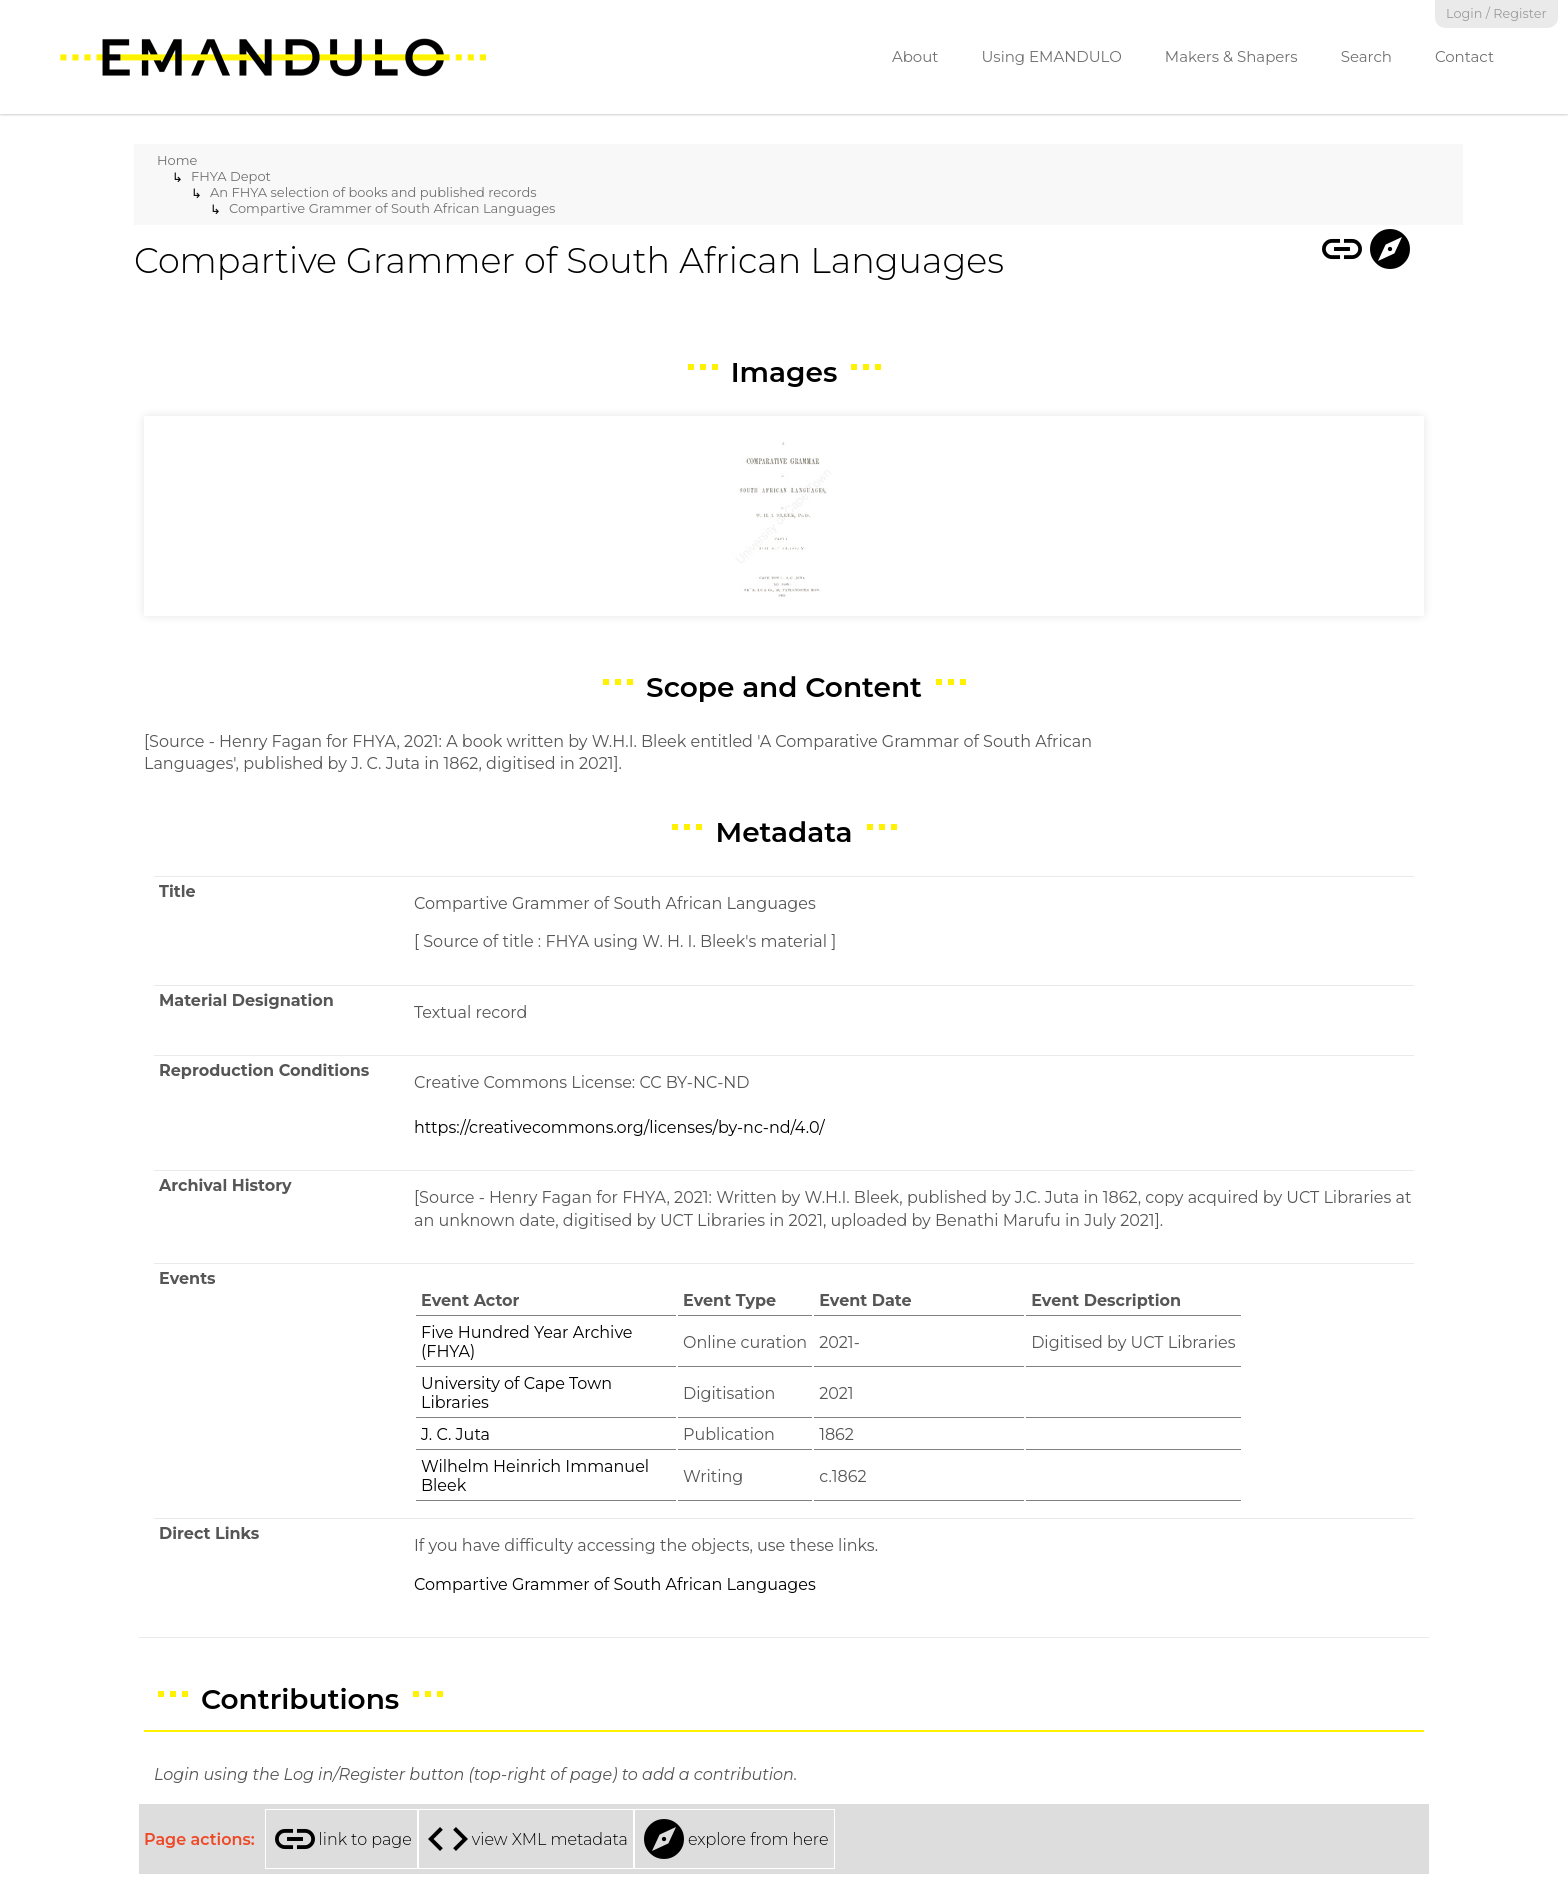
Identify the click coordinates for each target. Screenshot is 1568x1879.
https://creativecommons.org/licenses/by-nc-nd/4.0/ (619, 1127)
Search (1366, 56)
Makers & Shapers (1231, 56)
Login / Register (1496, 13)
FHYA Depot (231, 176)
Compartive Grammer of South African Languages (392, 208)
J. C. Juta (455, 1434)
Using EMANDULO (1051, 56)
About (915, 56)
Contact (1464, 56)
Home (177, 160)
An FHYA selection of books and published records (373, 192)
